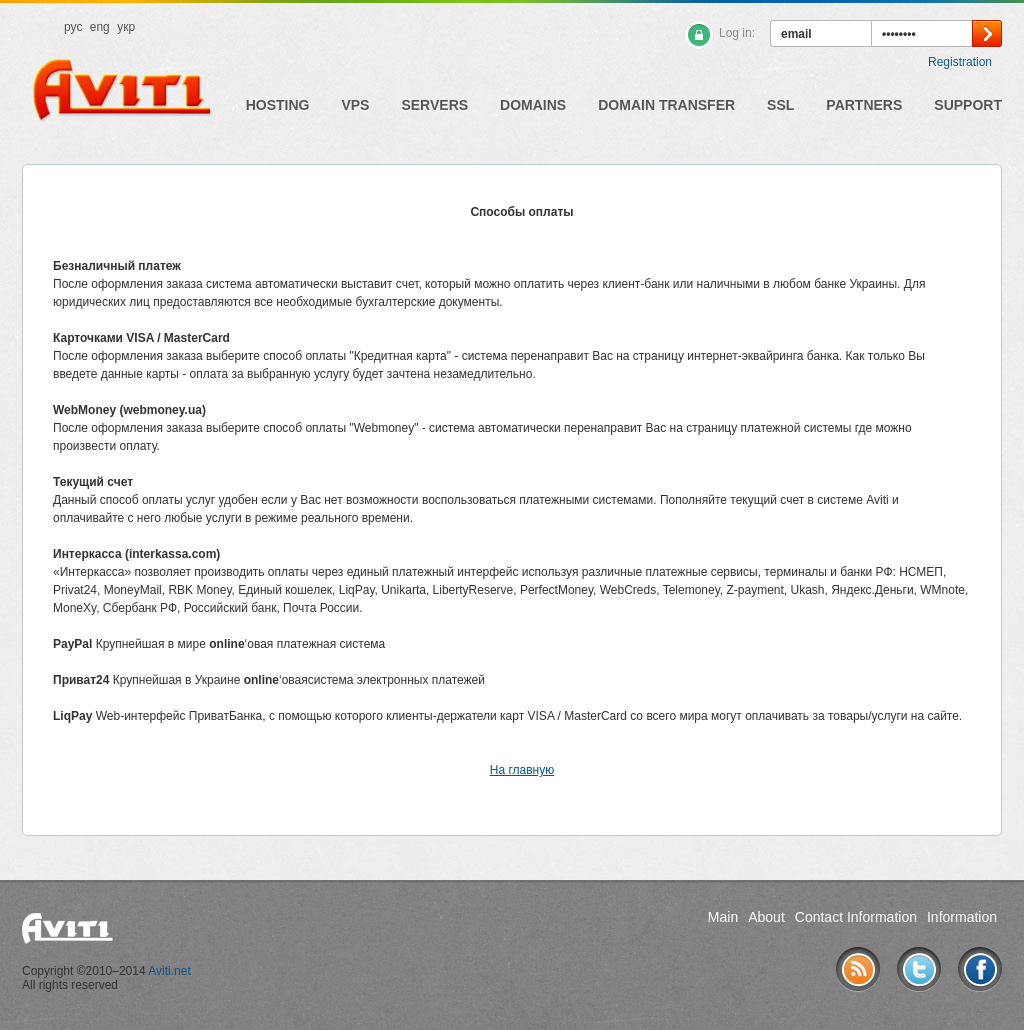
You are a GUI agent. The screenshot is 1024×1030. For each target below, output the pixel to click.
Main (723, 917)
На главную (522, 770)
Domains (533, 105)
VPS (355, 105)
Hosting (278, 105)
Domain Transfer (666, 105)
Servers (434, 105)
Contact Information (856, 917)
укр (126, 27)
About (766, 917)
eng (100, 27)
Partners (864, 105)
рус (73, 27)
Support (968, 105)
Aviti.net (169, 971)
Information (962, 917)
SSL (780, 105)
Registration (960, 62)
